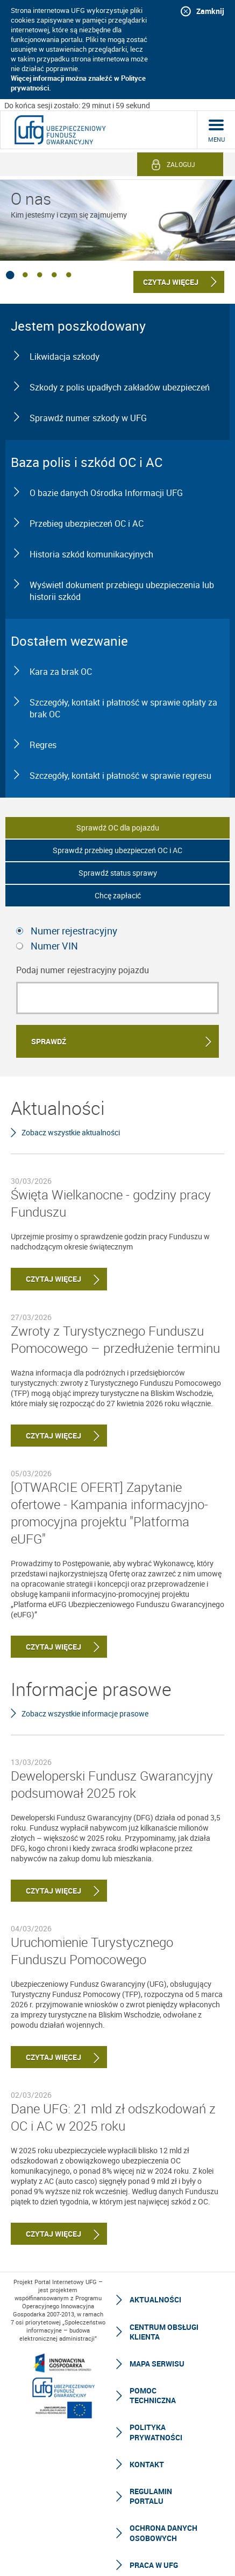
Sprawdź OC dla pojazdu (117, 827)
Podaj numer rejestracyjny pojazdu (82, 970)
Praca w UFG (154, 2565)
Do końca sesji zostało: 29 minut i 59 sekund (77, 105)
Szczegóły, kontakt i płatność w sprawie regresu (120, 775)
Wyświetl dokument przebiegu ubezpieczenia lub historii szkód (122, 591)
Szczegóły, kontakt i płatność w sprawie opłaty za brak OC (123, 708)
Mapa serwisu (157, 2363)
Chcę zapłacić (118, 895)
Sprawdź (48, 1041)
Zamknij (210, 11)
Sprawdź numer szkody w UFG (88, 418)
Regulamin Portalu (151, 2496)
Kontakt (147, 2464)
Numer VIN (54, 945)
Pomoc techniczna (153, 2395)
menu (216, 139)
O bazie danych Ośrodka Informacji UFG (106, 493)
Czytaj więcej (46, 1279)
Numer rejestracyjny (74, 930)
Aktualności (155, 2299)
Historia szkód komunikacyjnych (91, 554)
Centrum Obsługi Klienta (164, 2332)
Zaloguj (181, 164)
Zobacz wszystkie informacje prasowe (85, 1713)
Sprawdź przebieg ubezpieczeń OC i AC (117, 850)
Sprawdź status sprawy (118, 873)
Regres (43, 745)
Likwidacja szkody (64, 356)
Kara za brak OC (61, 672)
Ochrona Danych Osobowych (163, 2533)
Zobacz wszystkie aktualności (71, 1132)
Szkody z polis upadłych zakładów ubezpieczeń (120, 387)
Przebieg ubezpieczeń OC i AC (87, 523)
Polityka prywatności (156, 2432)
